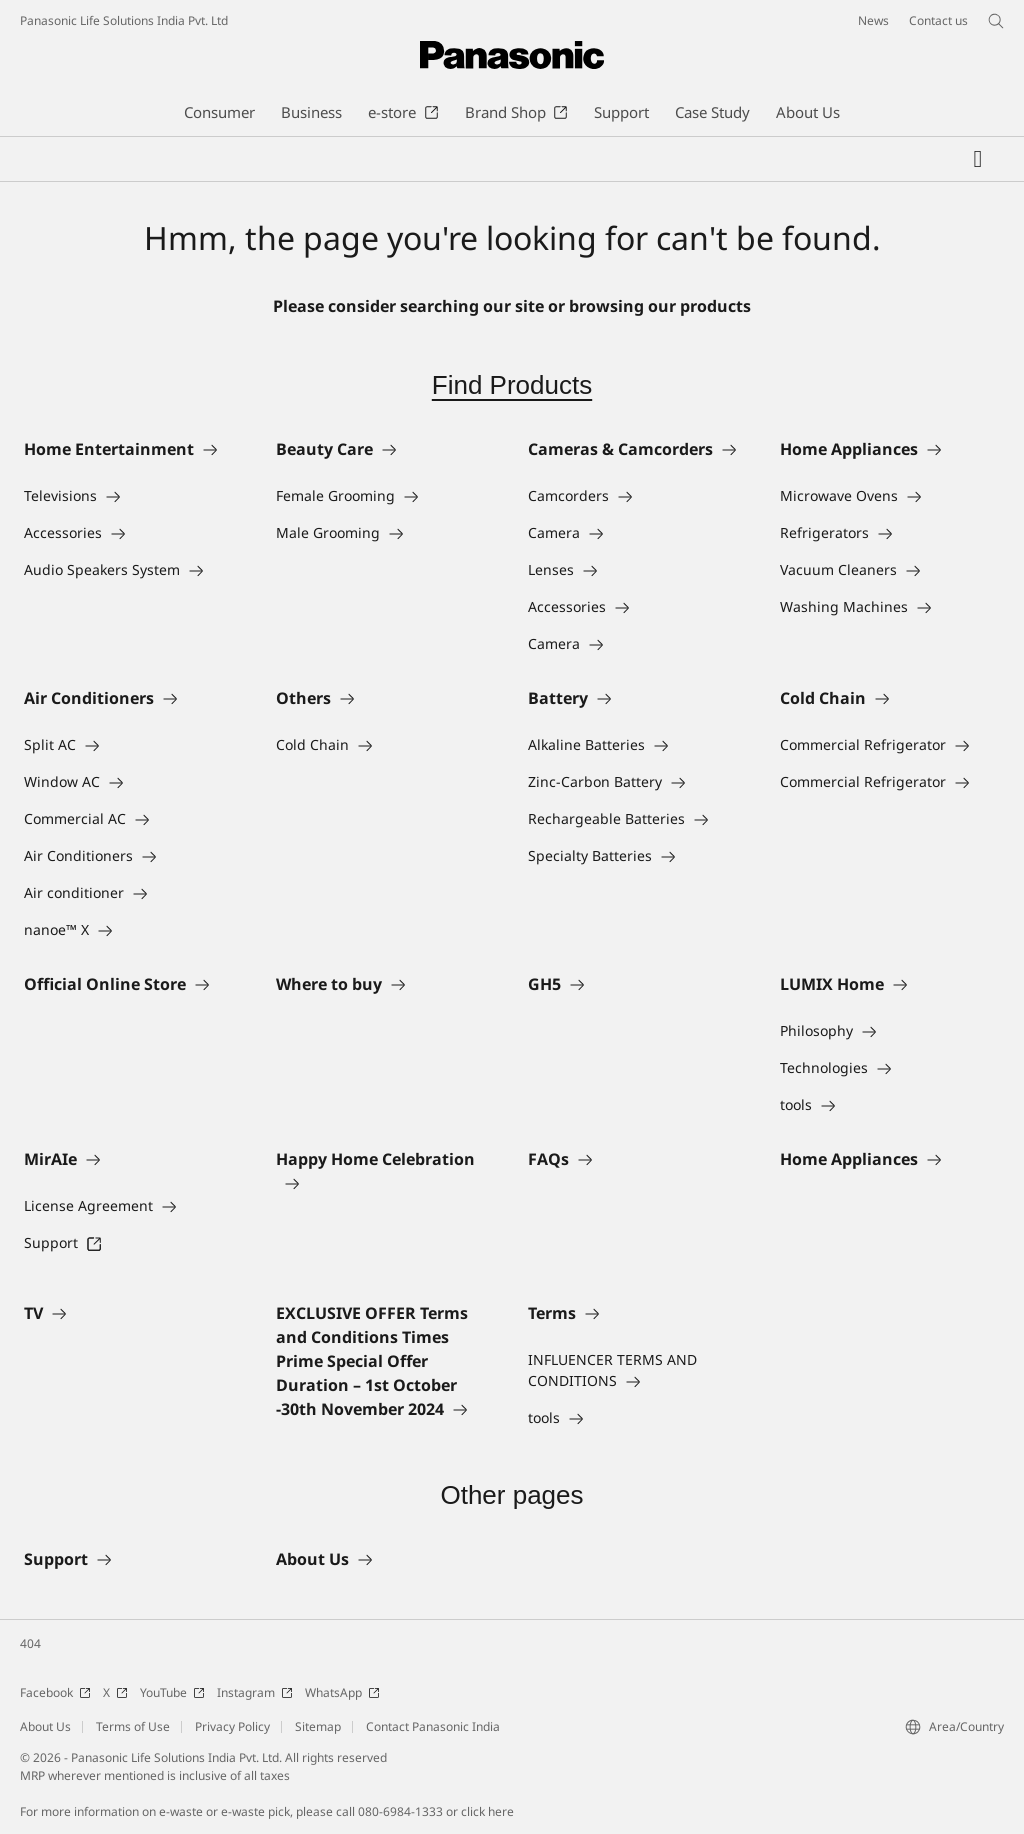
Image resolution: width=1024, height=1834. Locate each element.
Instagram (255, 1692)
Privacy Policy (232, 1726)
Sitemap (318, 1726)
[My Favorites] (978, 159)
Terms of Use (133, 1726)
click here (487, 1811)
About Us (45, 1726)
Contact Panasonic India (433, 1726)
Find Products (512, 385)
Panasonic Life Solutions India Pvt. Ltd (124, 20)
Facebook (55, 1692)
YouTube (172, 1692)
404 (30, 1643)
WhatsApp (342, 1692)
